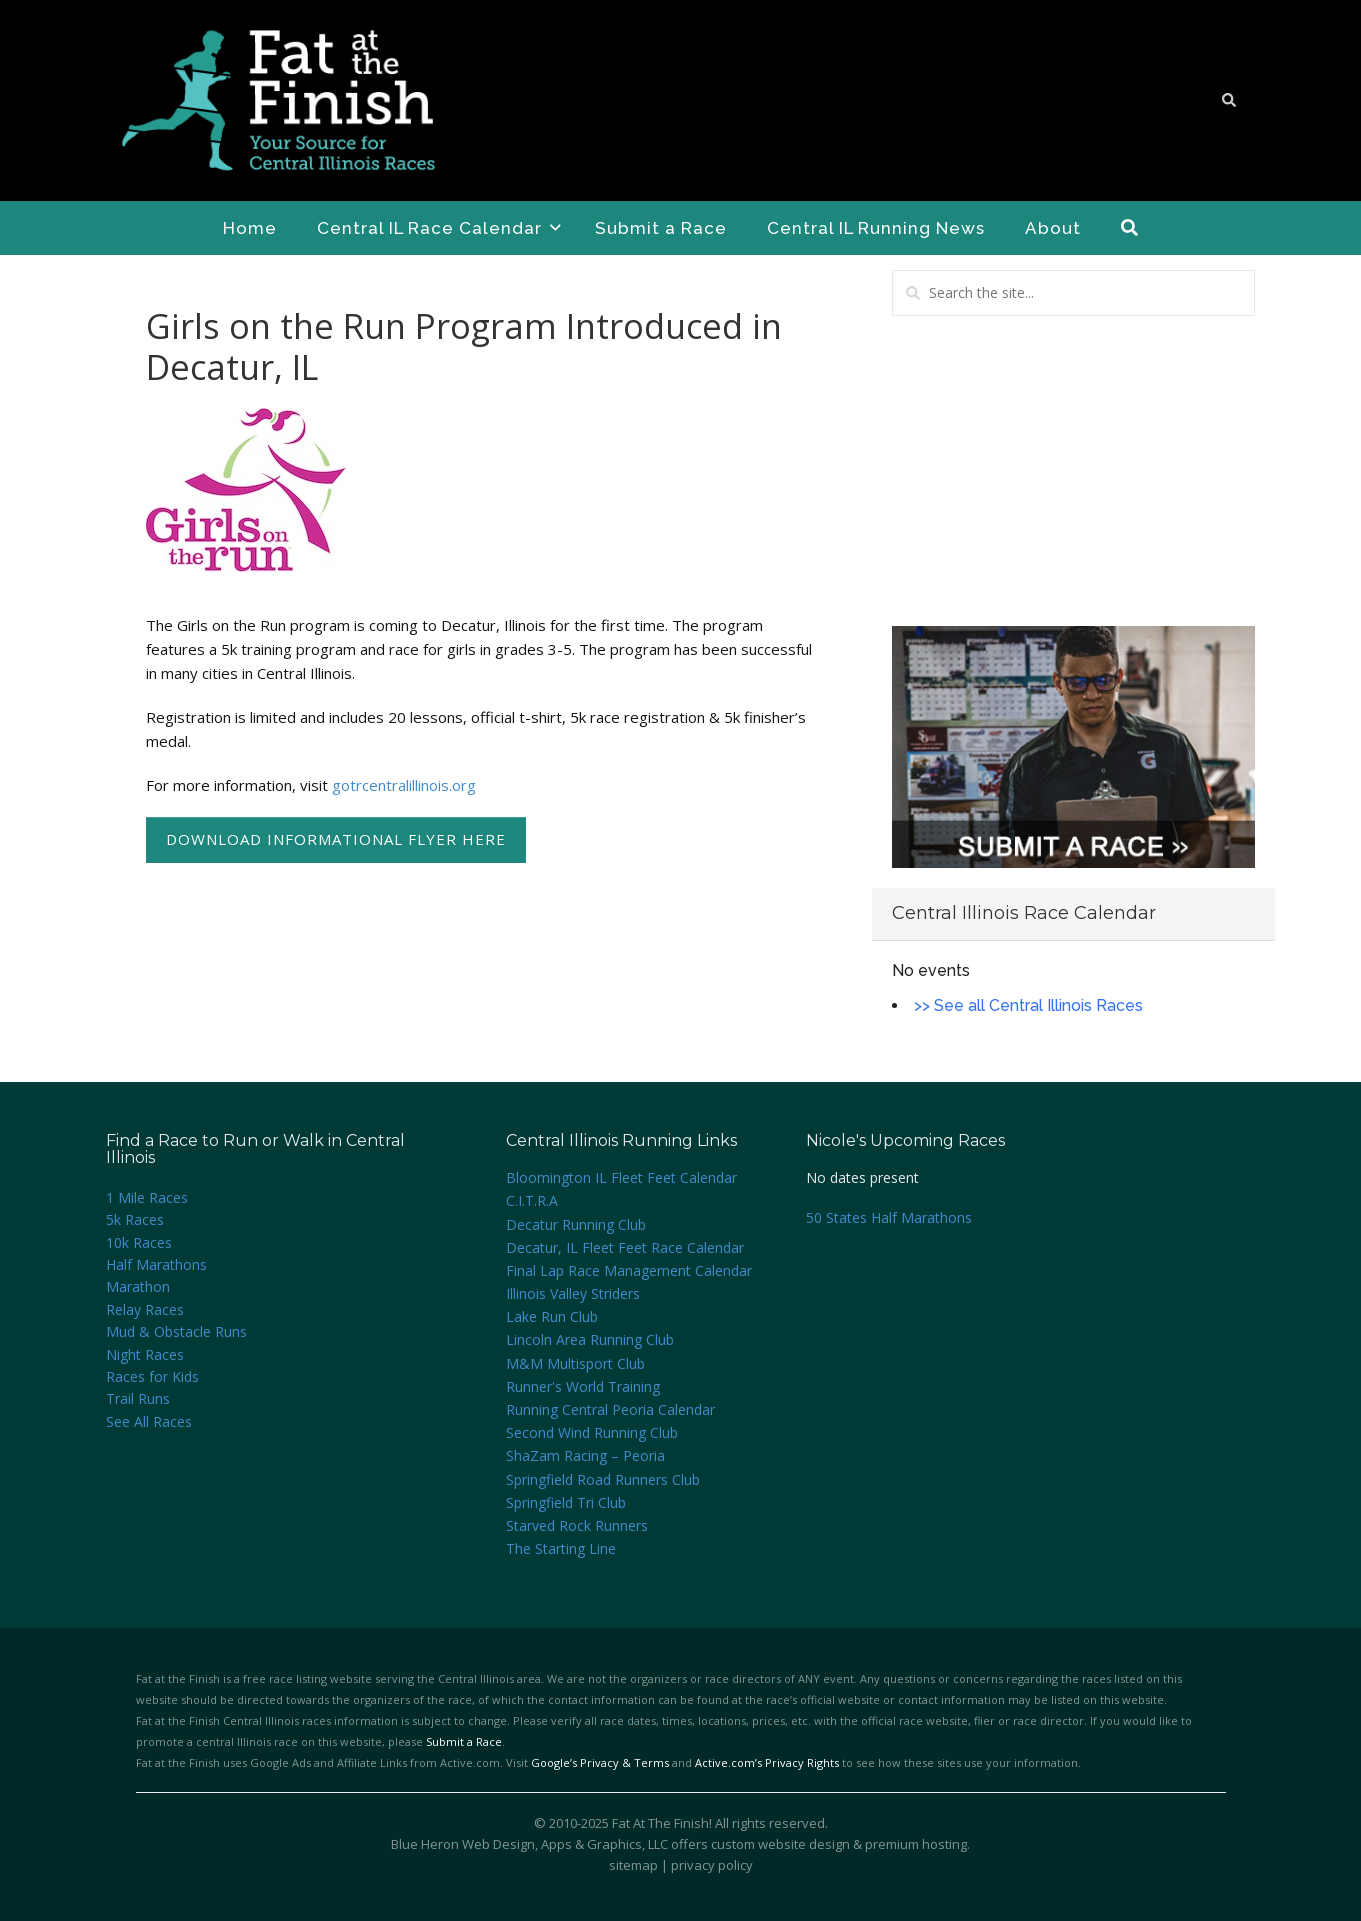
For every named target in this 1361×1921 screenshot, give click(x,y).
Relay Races (145, 1309)
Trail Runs (138, 1398)
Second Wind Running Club (592, 1432)
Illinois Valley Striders (573, 1293)
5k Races (135, 1219)
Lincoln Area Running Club (590, 1339)
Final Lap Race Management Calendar (629, 1270)
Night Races (145, 1354)
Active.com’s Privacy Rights (767, 1762)
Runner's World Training (583, 1386)
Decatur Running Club (576, 1224)
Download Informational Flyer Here (336, 839)
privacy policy (712, 1865)
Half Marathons (156, 1264)
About (1053, 228)
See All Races (149, 1421)
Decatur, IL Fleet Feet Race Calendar (625, 1247)
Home (250, 228)
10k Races (139, 1242)
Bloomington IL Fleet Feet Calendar (621, 1177)
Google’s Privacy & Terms (600, 1762)
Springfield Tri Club (566, 1502)
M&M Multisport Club (575, 1363)
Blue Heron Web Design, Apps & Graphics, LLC (529, 1844)
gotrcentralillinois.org (404, 785)
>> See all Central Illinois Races (1028, 1005)
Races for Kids (152, 1376)
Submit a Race (661, 228)
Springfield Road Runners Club (603, 1479)
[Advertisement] (1073, 471)
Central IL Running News (876, 228)
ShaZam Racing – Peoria (585, 1455)
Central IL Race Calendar (439, 228)
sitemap (633, 1865)
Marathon (138, 1286)
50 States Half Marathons (889, 1217)
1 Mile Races (147, 1197)
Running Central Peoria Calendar (610, 1409)
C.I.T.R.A (532, 1200)
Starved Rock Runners (577, 1525)
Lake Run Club (552, 1316)
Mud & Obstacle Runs (176, 1331)
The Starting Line (561, 1548)
